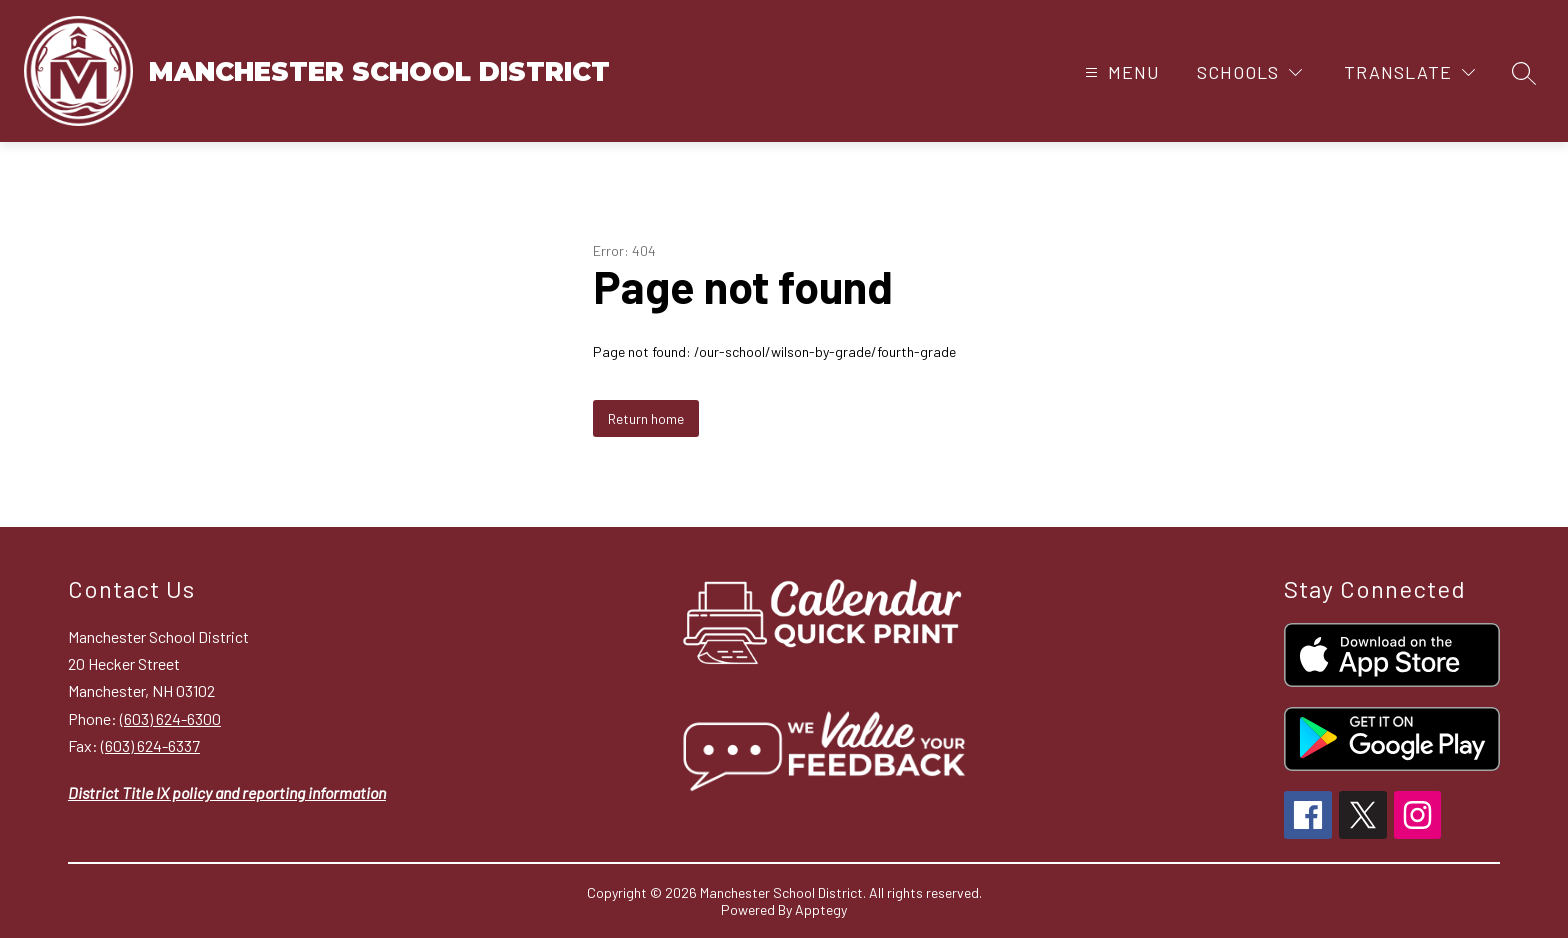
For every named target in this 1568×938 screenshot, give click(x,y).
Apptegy (821, 909)
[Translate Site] (1409, 72)
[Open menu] (1120, 72)
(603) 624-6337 (150, 745)
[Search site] (1524, 73)
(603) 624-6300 (170, 718)
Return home (646, 418)
